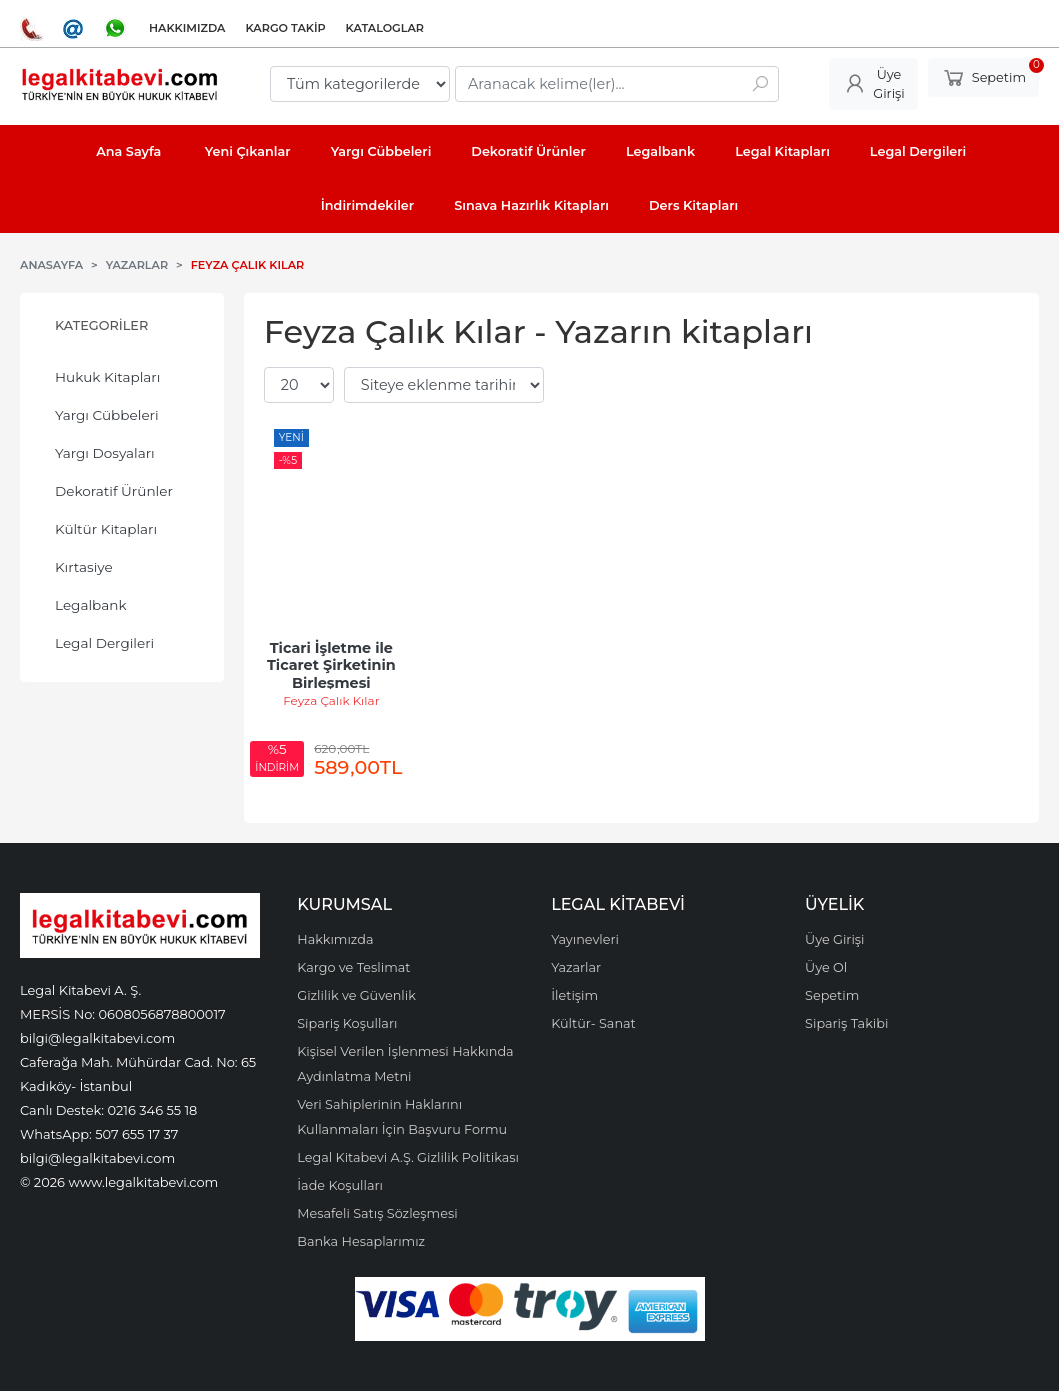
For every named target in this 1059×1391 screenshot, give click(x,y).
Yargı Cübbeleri (107, 415)
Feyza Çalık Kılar (331, 700)
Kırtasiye (84, 567)
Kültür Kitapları (106, 529)
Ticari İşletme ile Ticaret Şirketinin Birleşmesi (333, 665)
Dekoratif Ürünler (114, 491)
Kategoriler (101, 325)
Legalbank (91, 605)
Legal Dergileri (104, 643)
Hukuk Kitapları (107, 377)
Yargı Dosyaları (105, 453)
